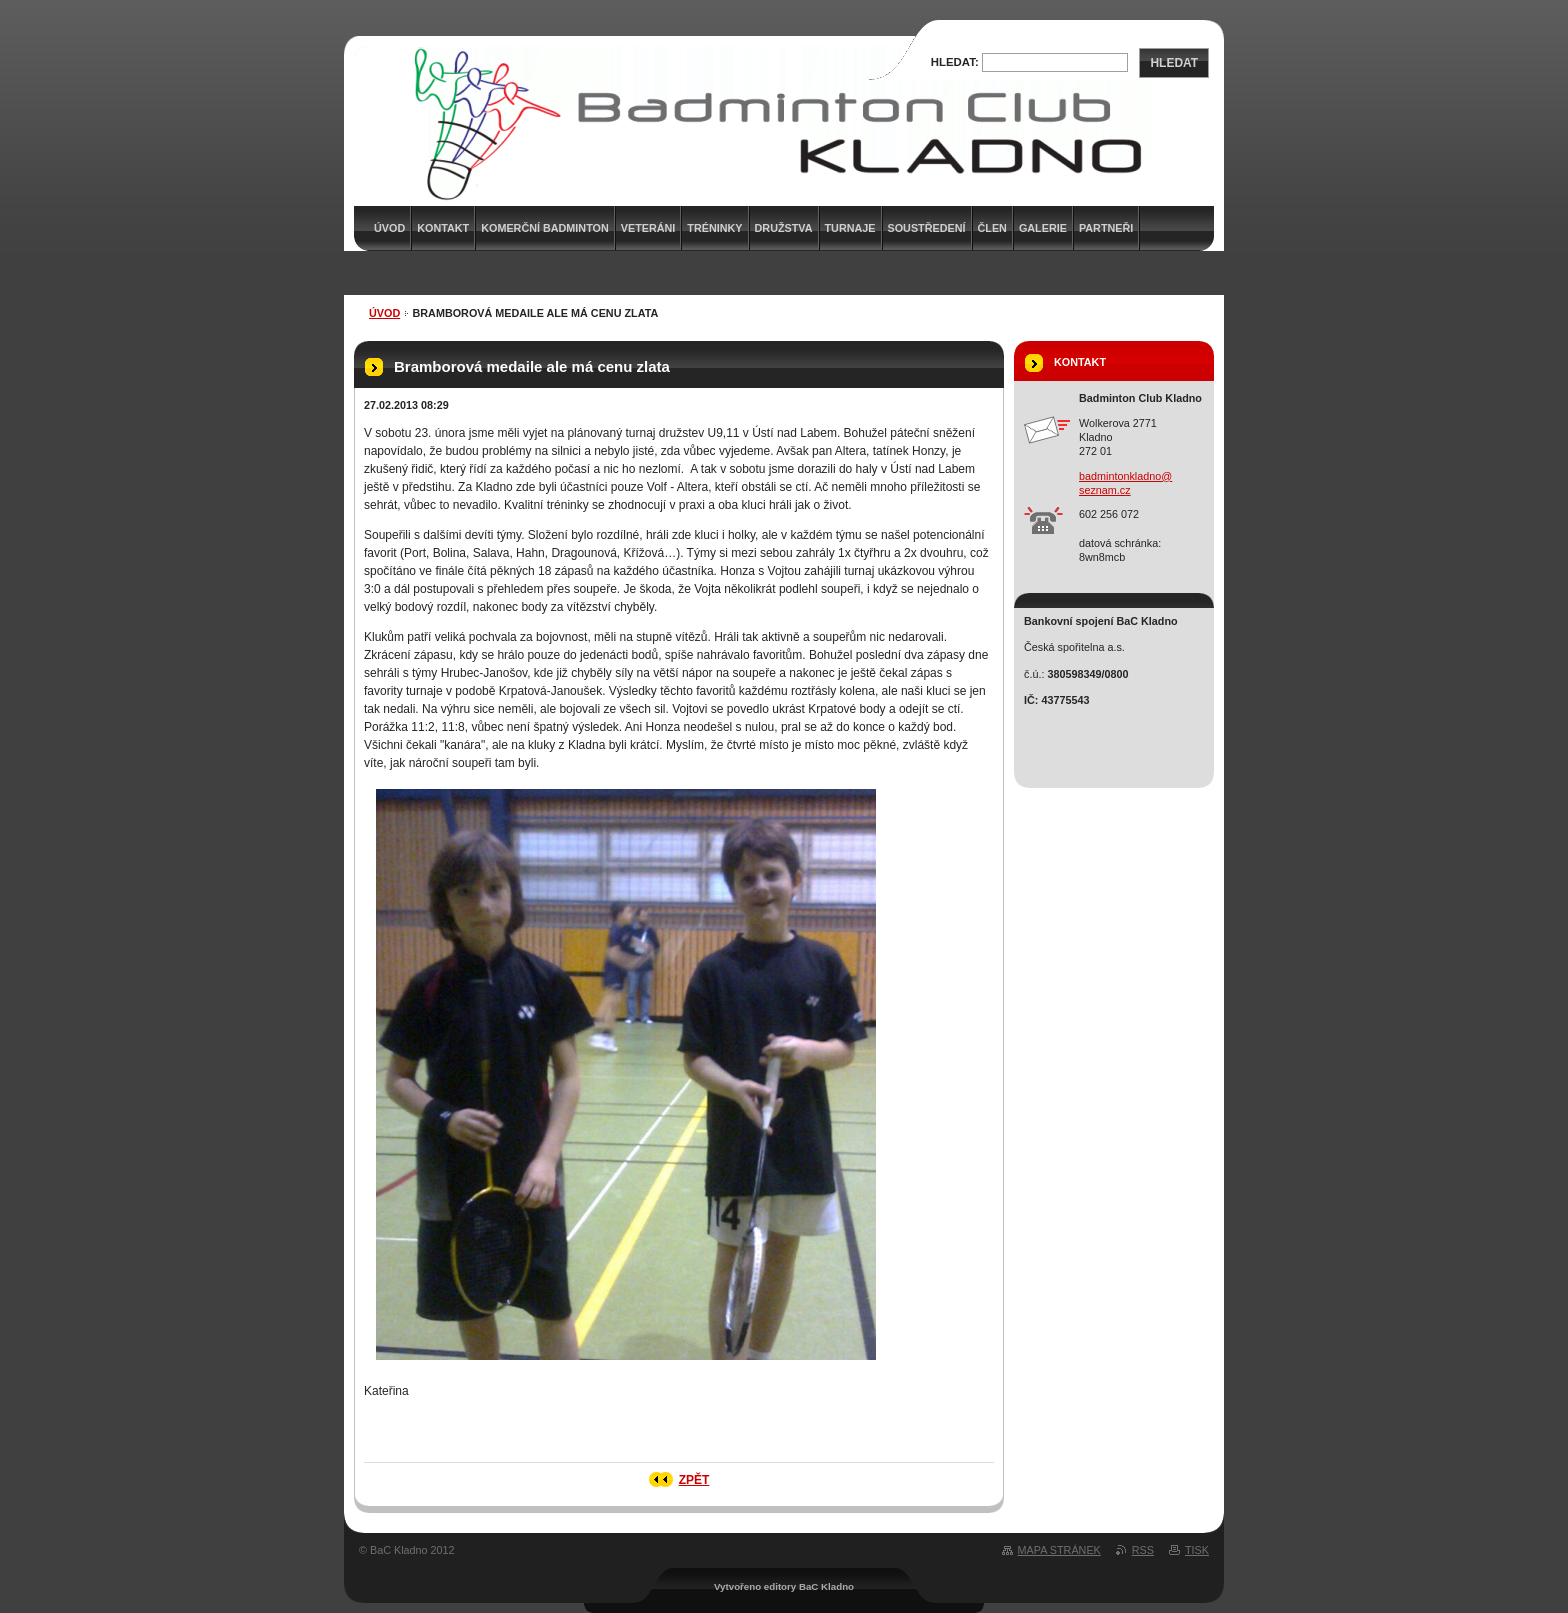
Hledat (1174, 63)
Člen (992, 228)
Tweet (535, 1428)
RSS (1143, 1550)
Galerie (1043, 228)
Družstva (784, 228)
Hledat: (955, 62)
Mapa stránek (1059, 1550)
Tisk (1197, 1550)
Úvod (384, 313)
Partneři (1106, 228)
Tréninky (714, 228)
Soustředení (927, 228)
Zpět (694, 1480)
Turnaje (850, 228)
